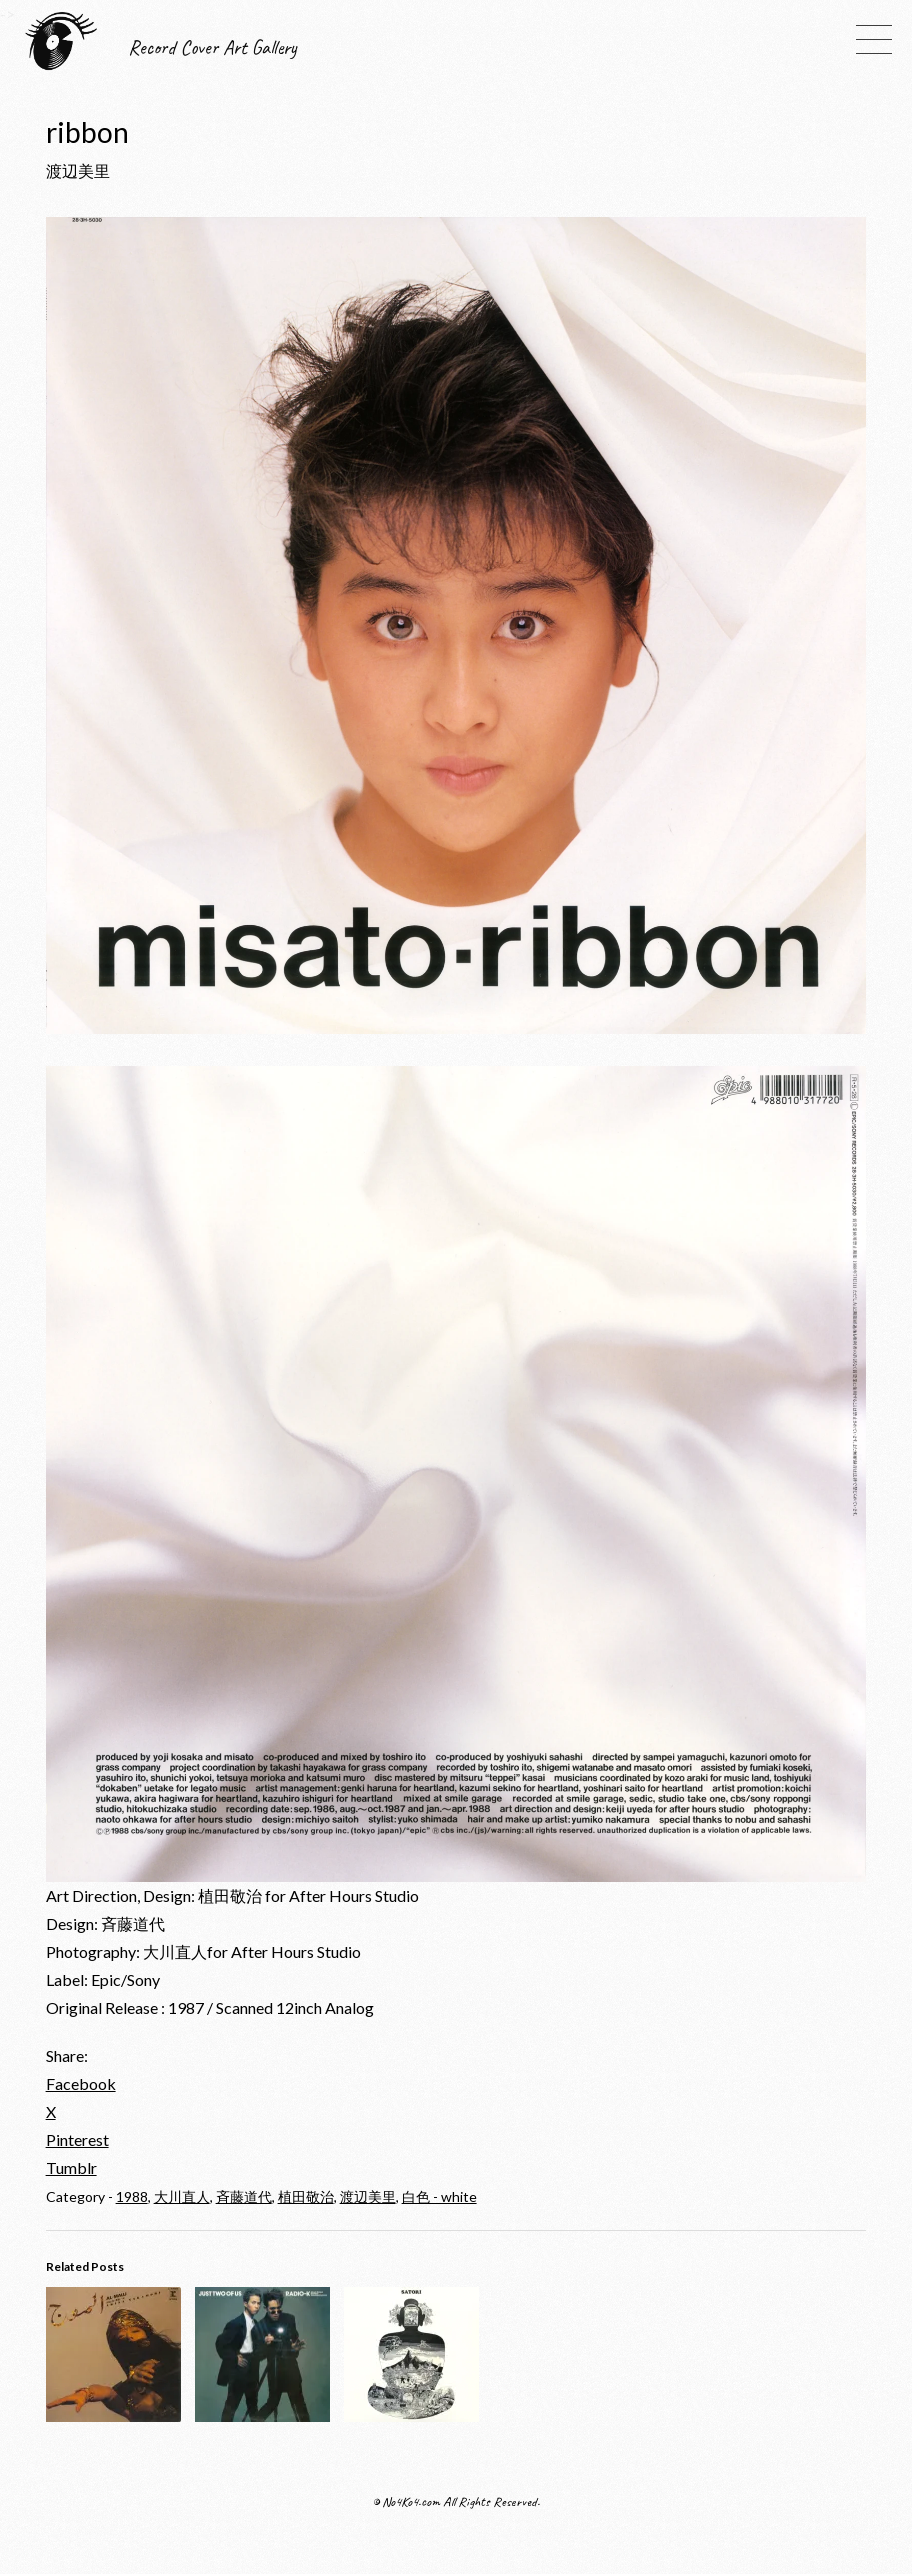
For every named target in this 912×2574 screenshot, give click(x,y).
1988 (132, 2196)
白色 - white (439, 2196)
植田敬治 (306, 2196)
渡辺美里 (368, 2196)
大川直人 (182, 2196)
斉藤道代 (244, 2196)
